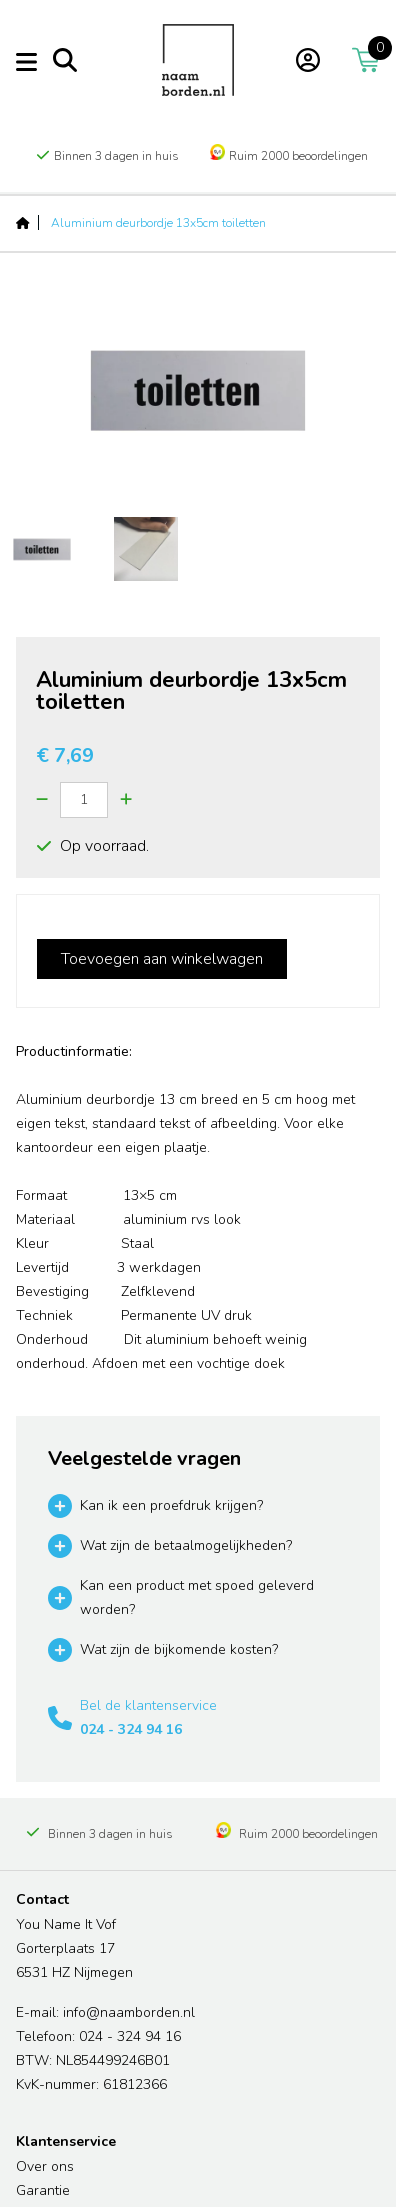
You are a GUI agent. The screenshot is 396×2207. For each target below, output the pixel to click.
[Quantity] (84, 800)
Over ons (45, 2166)
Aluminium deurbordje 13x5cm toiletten (158, 223)
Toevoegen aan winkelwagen (162, 959)
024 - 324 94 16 (131, 1729)
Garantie (43, 2190)
